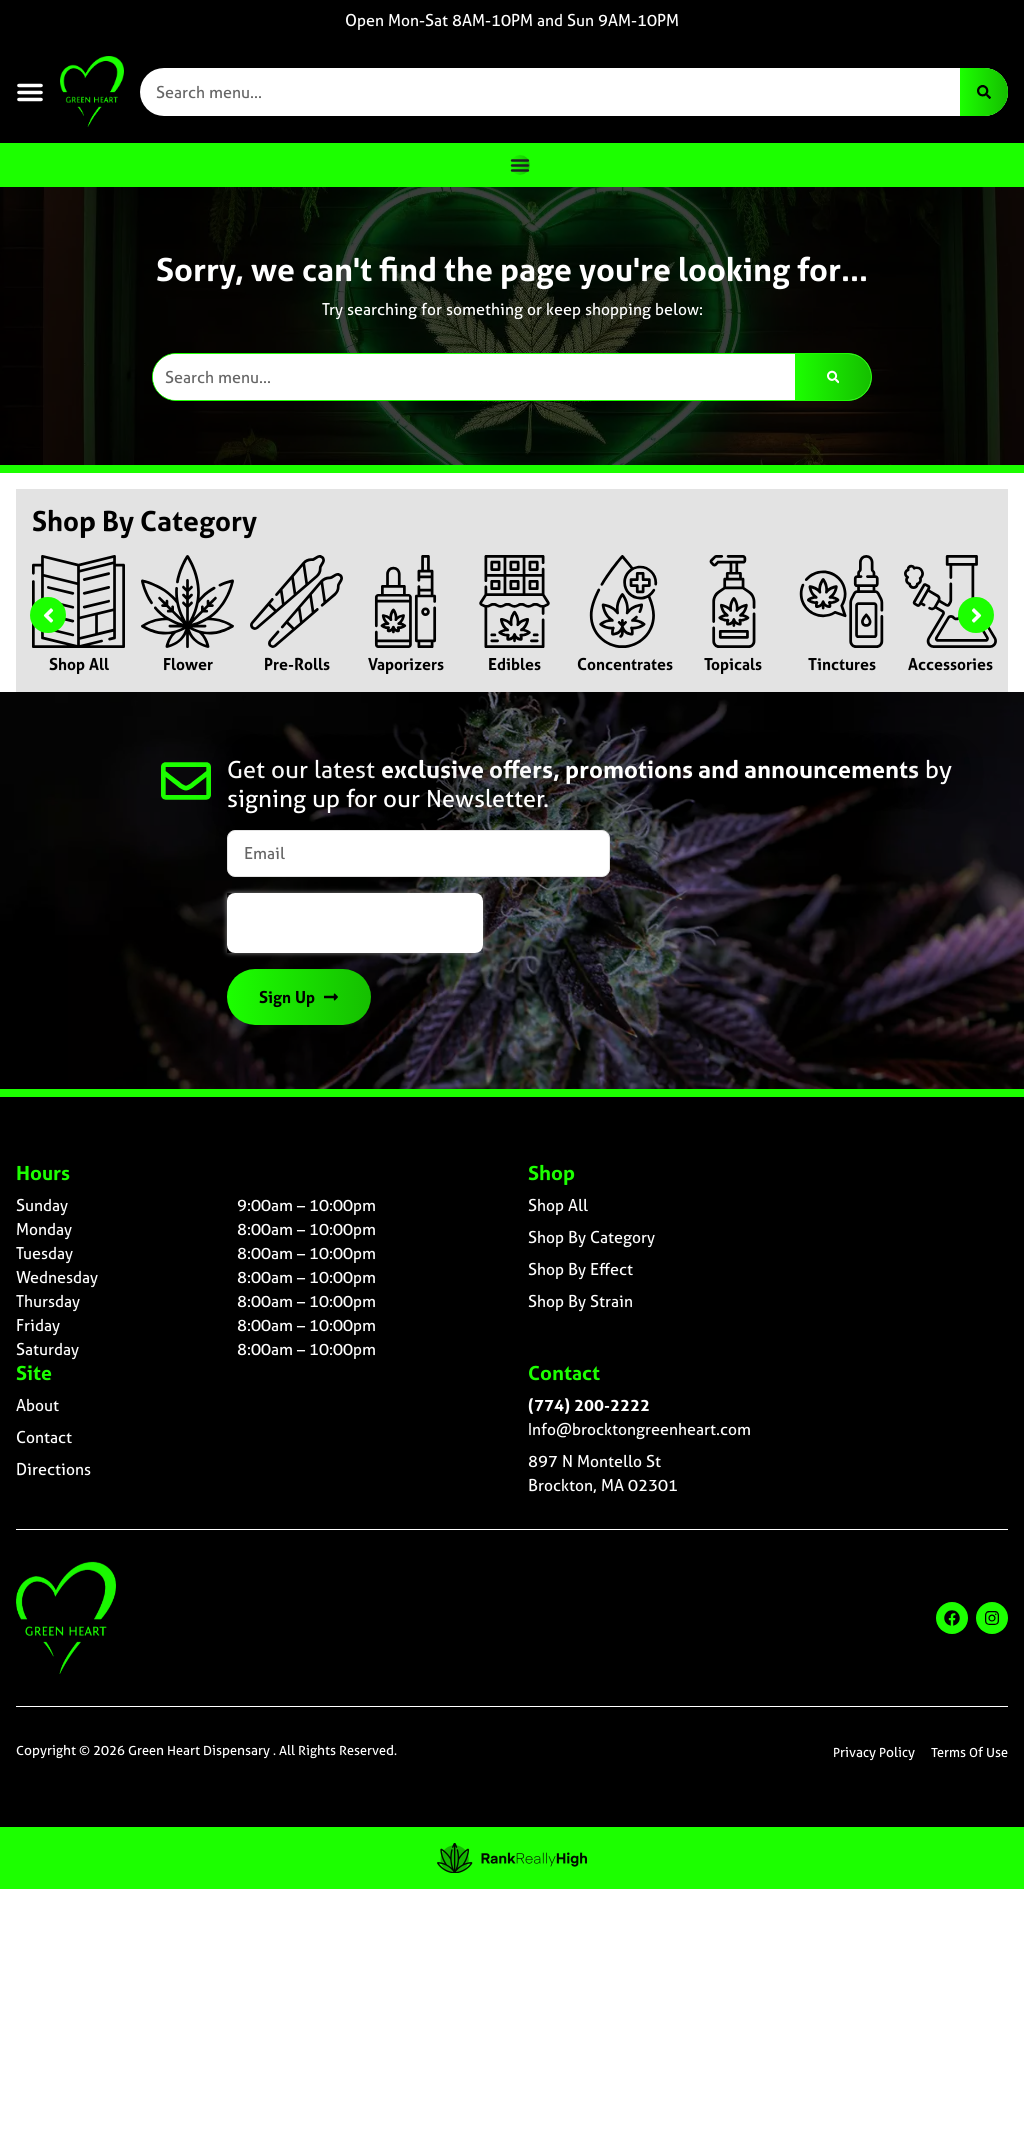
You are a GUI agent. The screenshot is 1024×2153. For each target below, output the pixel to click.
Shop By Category (591, 1237)
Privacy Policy (874, 1752)
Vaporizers (406, 664)
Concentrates (625, 664)
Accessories (950, 664)
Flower (188, 664)
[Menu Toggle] (520, 165)
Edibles (514, 664)
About (37, 1405)
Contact (44, 1437)
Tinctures (842, 664)
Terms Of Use (969, 1752)
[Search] (984, 92)
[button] (30, 92)
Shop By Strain (580, 1301)
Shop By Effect (580, 1269)
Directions (53, 1469)
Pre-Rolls (297, 664)
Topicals (733, 664)
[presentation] (355, 923)
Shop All (79, 664)
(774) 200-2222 (589, 1405)
